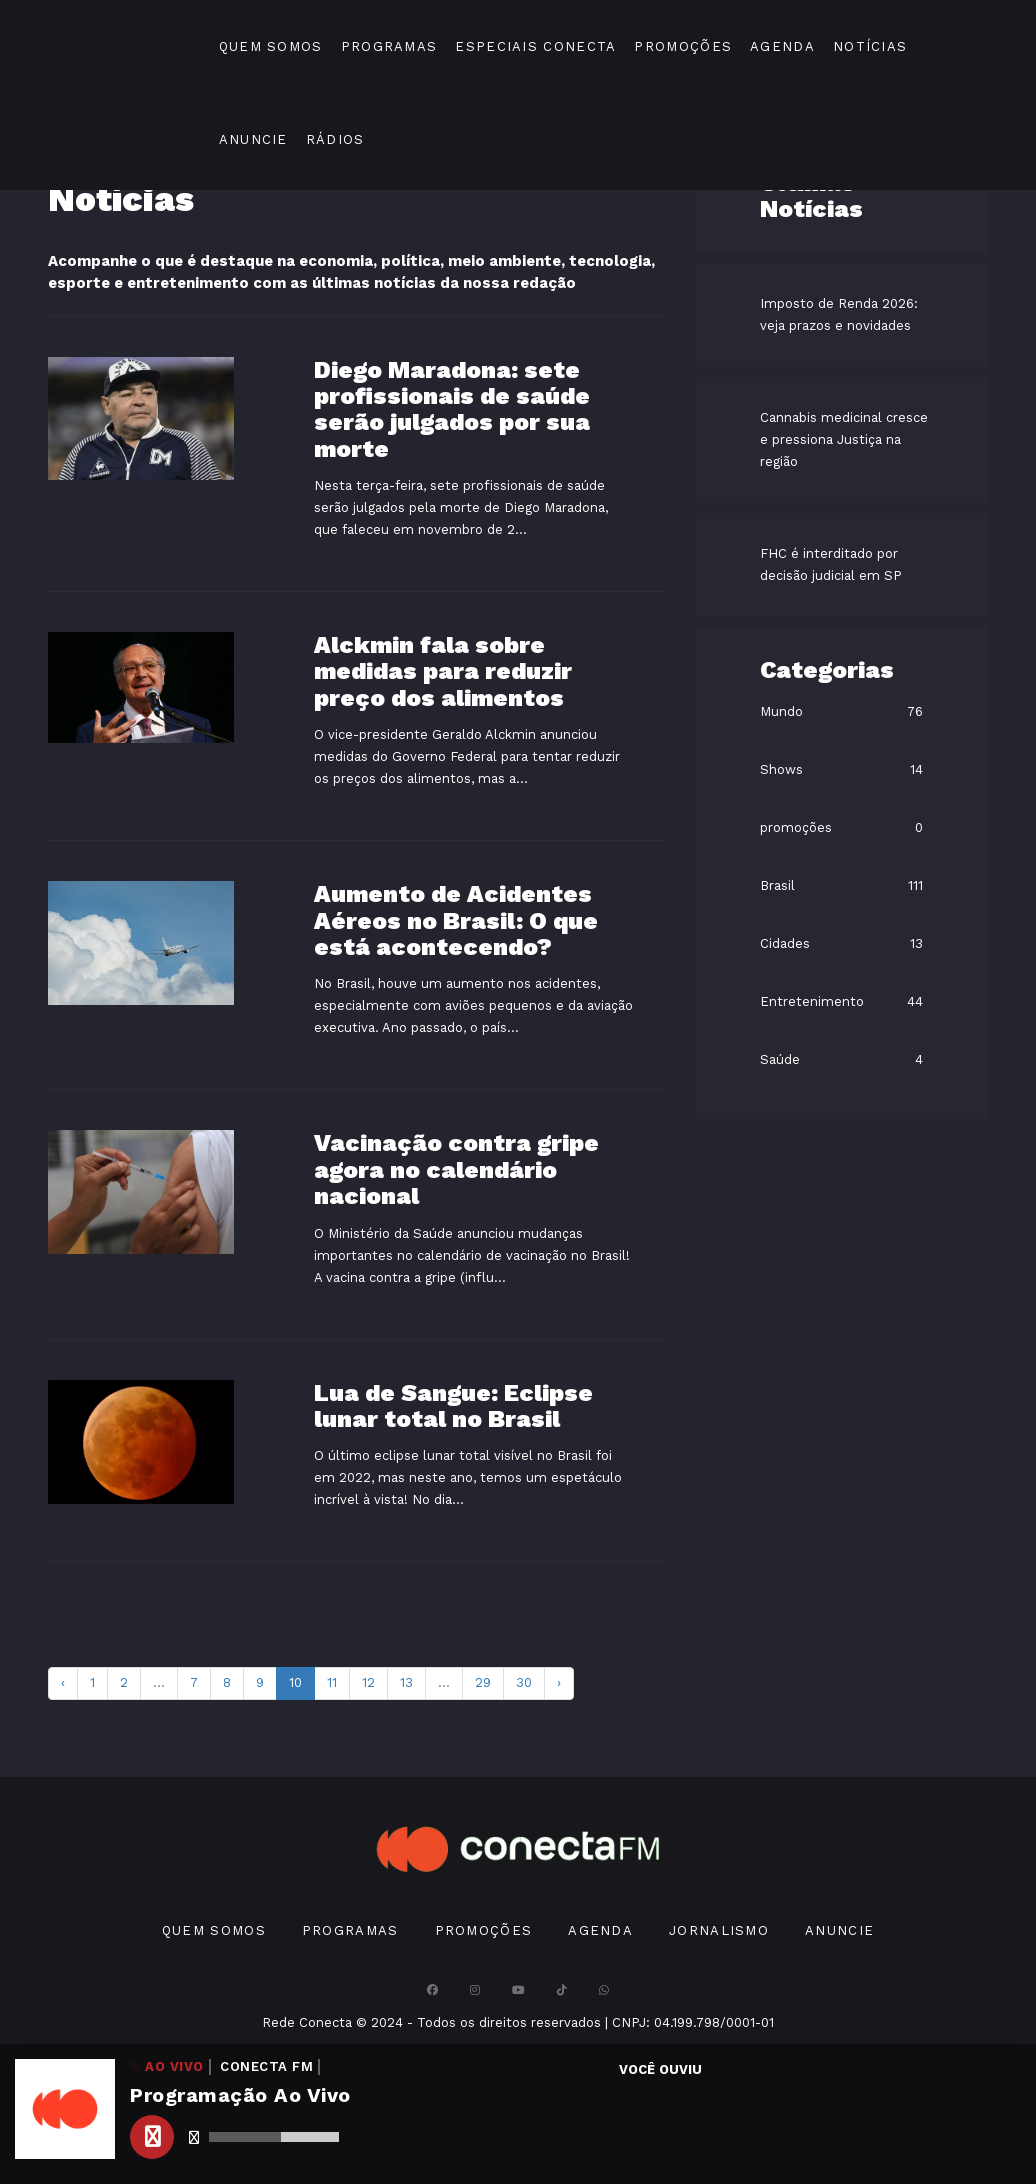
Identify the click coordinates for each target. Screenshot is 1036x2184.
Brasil (777, 885)
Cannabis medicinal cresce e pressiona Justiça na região (844, 439)
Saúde (780, 1059)
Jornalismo (719, 1930)
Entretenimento (812, 1001)
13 (406, 1682)
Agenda (782, 46)
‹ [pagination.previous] (63, 1682)
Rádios (335, 139)
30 (524, 1682)
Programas (389, 46)
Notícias (870, 46)
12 (368, 1682)
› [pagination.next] (559, 1682)
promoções (796, 827)
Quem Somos (271, 46)
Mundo (781, 711)
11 (332, 1682)
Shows (781, 769)
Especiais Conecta (535, 46)
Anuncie (253, 139)
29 (483, 1682)
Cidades (785, 943)
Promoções (683, 46)
